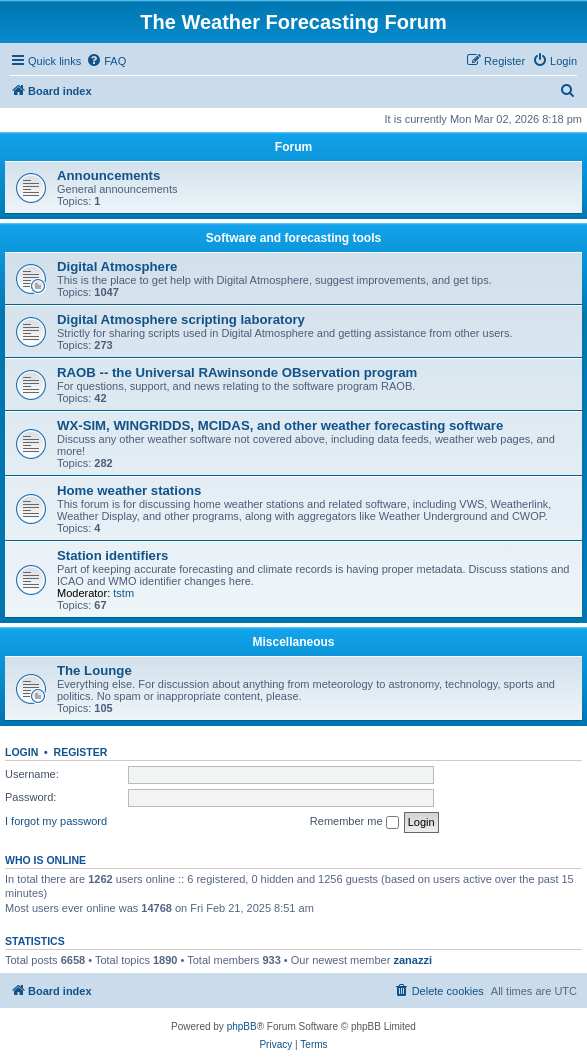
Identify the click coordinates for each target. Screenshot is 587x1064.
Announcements (108, 175)
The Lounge (94, 670)
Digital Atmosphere (117, 266)
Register (81, 752)
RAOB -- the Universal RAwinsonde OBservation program (237, 372)
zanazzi (412, 960)
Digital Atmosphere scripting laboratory (181, 319)
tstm (123, 593)
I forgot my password (56, 821)
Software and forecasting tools (293, 238)
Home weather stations (129, 490)
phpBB (242, 1026)
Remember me (354, 822)
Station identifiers (112, 555)
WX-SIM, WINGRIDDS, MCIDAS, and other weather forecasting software (280, 425)
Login (21, 752)
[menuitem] (106, 61)
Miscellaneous (293, 642)
